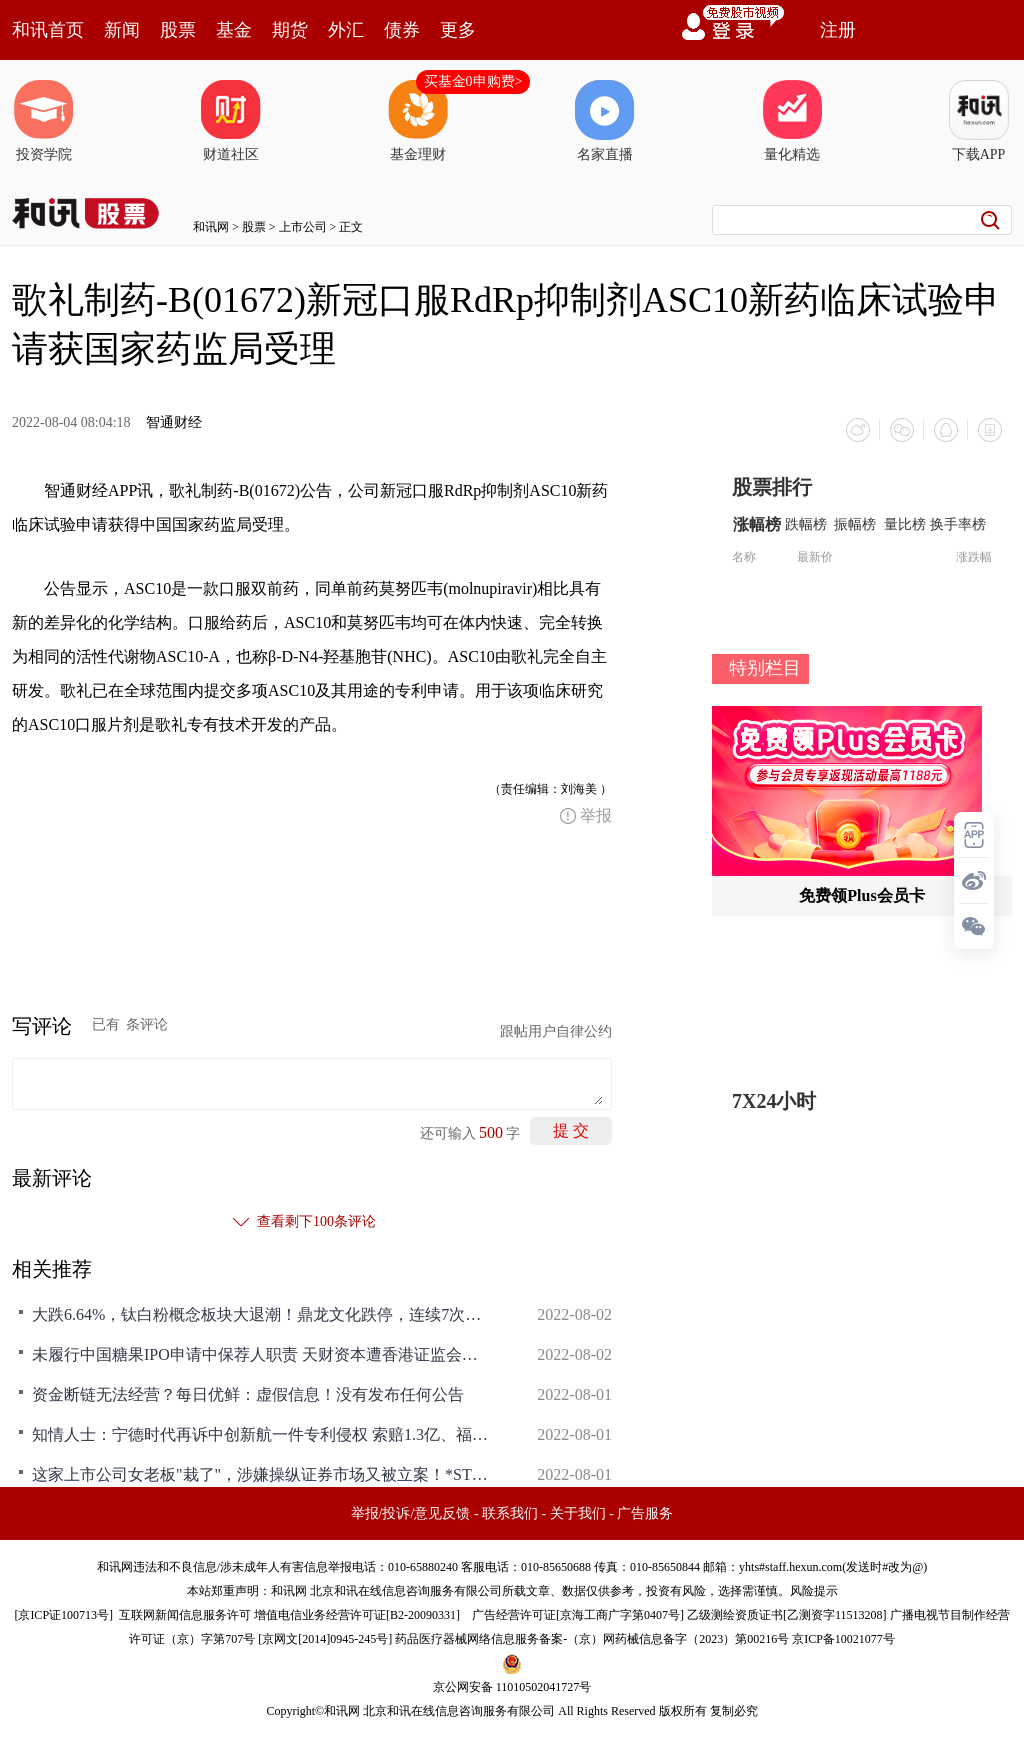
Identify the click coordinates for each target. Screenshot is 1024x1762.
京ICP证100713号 (63, 1615)
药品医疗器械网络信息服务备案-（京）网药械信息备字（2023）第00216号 (592, 1639)
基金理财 (418, 121)
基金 (234, 30)
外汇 (346, 30)
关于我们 (578, 1513)
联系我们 (510, 1513)
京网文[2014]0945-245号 (325, 1639)
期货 (290, 30)
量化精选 (792, 121)
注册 (838, 30)
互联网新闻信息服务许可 (185, 1615)
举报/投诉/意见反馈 (411, 1513)
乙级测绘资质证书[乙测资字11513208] (787, 1615)
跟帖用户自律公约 (556, 1031)
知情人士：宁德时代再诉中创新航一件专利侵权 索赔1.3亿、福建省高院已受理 (262, 1434)
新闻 (122, 30)
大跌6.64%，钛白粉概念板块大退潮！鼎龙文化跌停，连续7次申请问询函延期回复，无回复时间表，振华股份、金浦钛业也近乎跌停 (262, 1314)
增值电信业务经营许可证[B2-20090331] (357, 1615)
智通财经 (174, 422)
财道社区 (231, 121)
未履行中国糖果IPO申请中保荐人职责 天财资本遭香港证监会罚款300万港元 (262, 1354)
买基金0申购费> (473, 81)
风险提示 (814, 1591)
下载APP (979, 121)
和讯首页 (48, 30)
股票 (178, 30)
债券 (402, 30)
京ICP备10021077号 (843, 1639)
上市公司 (303, 227)
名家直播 (605, 121)
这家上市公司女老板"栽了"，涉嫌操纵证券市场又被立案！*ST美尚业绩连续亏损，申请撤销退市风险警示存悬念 (262, 1474)
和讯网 (211, 227)
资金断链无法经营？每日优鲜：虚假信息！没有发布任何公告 (248, 1394)
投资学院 (44, 121)
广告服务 (645, 1513)
